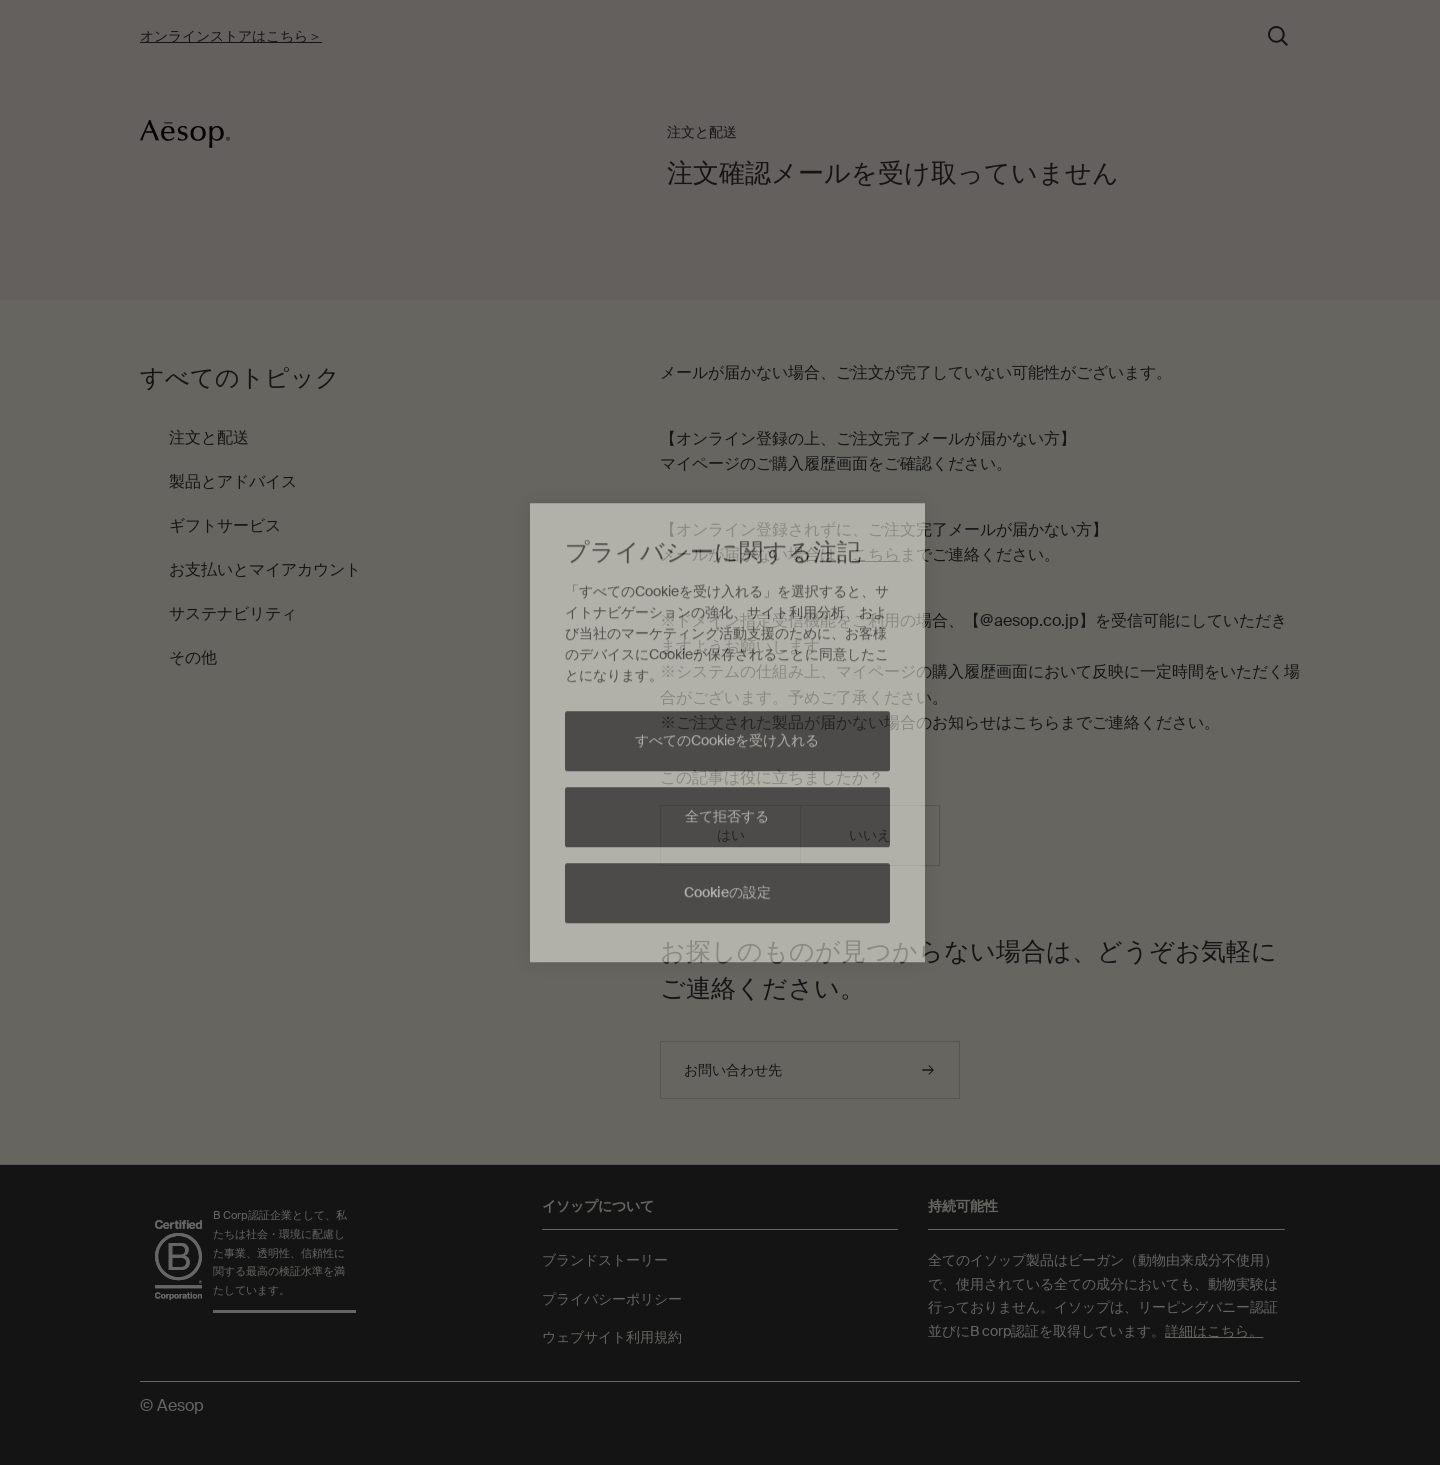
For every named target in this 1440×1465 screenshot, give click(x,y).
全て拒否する (727, 817)
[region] (727, 733)
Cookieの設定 (727, 893)
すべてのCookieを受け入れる (727, 741)
